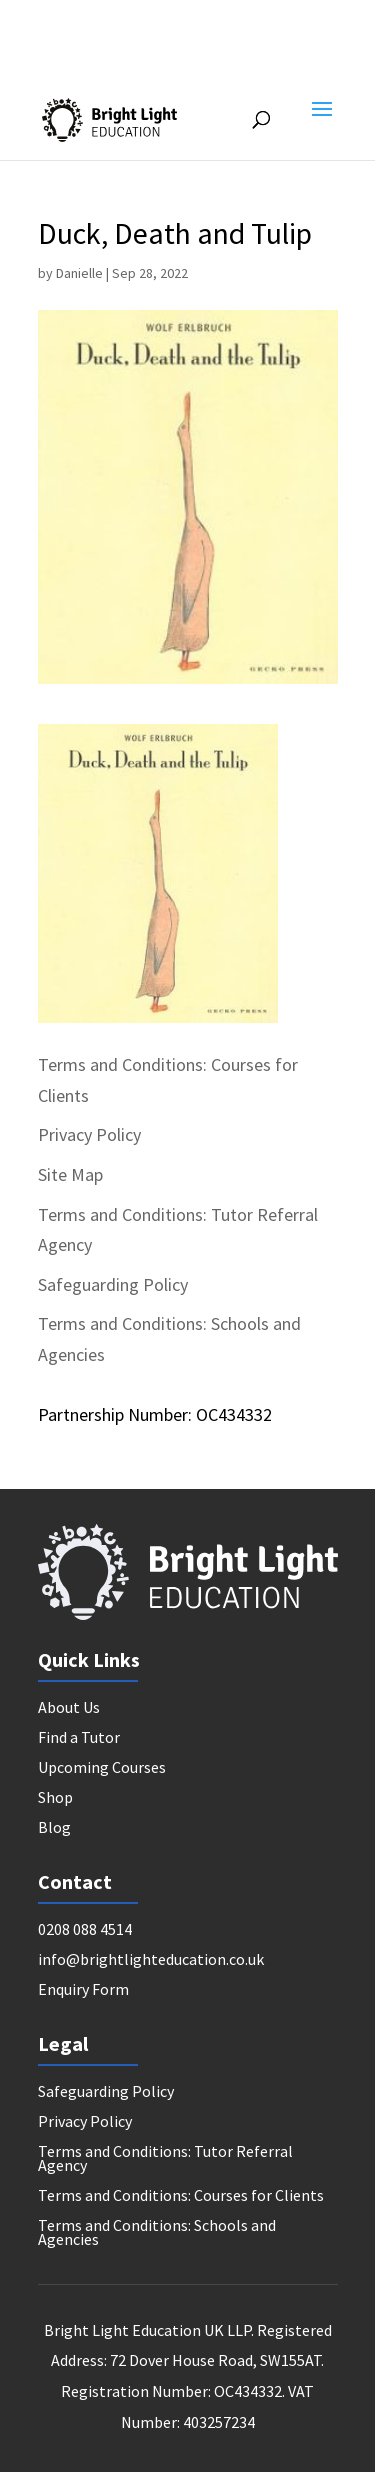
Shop (55, 1798)
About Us (69, 1708)
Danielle (79, 273)
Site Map (70, 1174)
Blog (54, 1828)
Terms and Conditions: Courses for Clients (181, 2196)
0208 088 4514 (85, 1930)
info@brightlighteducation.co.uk (151, 1960)
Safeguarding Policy (113, 1284)
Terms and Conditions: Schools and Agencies (157, 2233)
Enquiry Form (83, 1990)
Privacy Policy (89, 1134)
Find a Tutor (79, 1738)
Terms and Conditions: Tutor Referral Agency (165, 2159)
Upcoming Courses (102, 1768)
